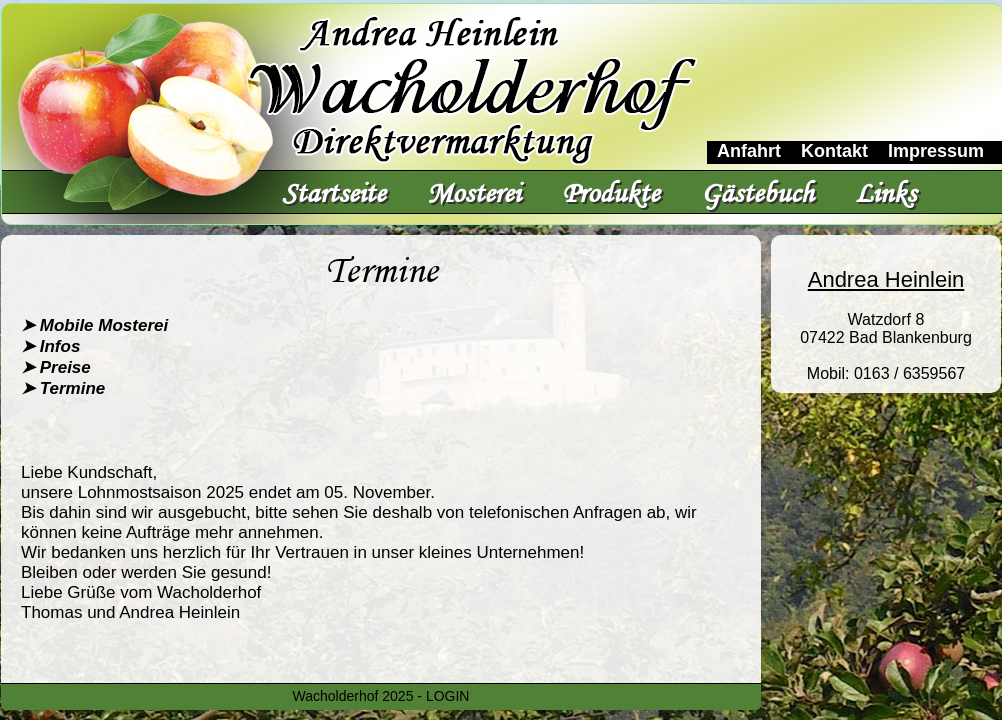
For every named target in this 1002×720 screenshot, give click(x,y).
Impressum (936, 151)
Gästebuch (757, 192)
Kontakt (834, 151)
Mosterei (473, 192)
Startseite (333, 192)
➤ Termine (63, 388)
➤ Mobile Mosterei (94, 325)
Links (885, 192)
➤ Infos (50, 346)
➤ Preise (56, 367)
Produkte (610, 192)
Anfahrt (749, 151)
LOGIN (448, 696)
